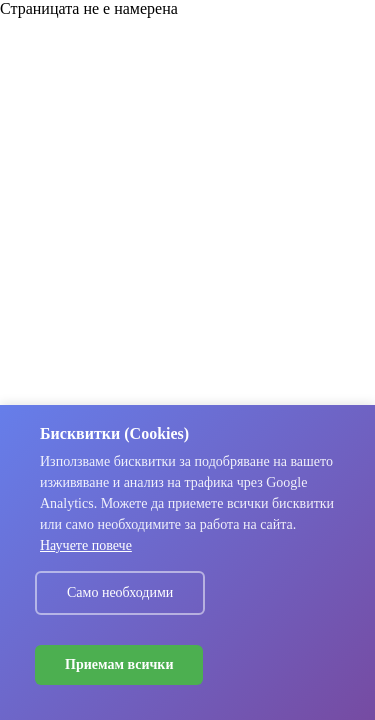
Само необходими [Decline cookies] (120, 592)
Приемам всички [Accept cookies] (119, 664)
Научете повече (86, 545)
